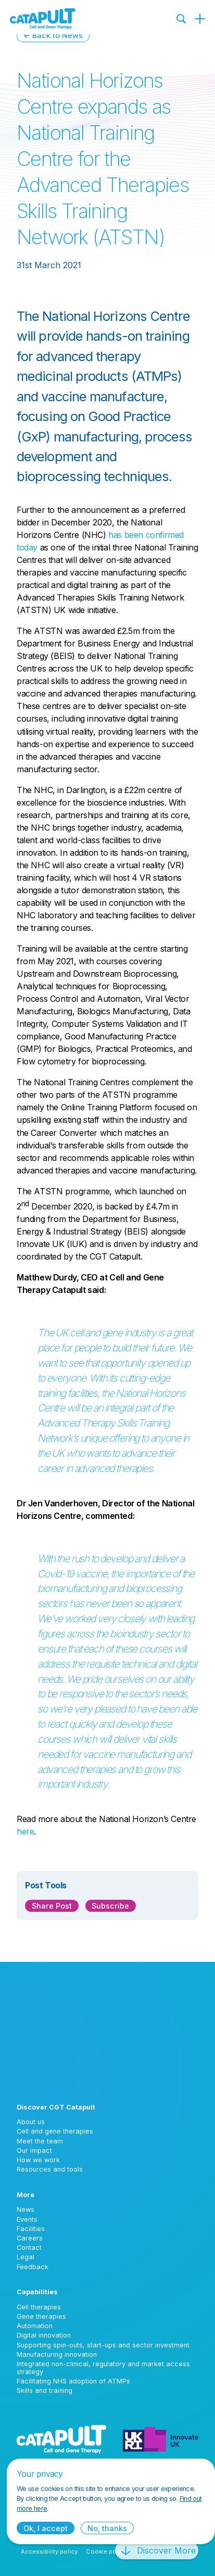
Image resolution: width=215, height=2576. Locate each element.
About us (31, 2122)
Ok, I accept (45, 2528)
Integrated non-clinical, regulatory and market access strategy (103, 2368)
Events (27, 2219)
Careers (30, 2238)
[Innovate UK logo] (160, 2439)
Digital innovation (44, 2335)
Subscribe (110, 1905)
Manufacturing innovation (57, 2354)
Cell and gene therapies (55, 2131)
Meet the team (40, 2141)
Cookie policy (106, 2551)
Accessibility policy (49, 2551)
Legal (25, 2257)
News (25, 2209)
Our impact (34, 2150)
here (25, 1831)
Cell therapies (39, 2307)
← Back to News (53, 35)
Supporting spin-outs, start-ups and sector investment (103, 2345)
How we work (38, 2160)
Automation (35, 2326)
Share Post (52, 1905)
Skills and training (44, 2390)
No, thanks (107, 2528)
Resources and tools (50, 2169)
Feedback (32, 2267)
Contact (29, 2247)
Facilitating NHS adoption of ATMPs (73, 2381)
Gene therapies (41, 2316)
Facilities (31, 2229)
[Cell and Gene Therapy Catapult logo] (42, 18)
